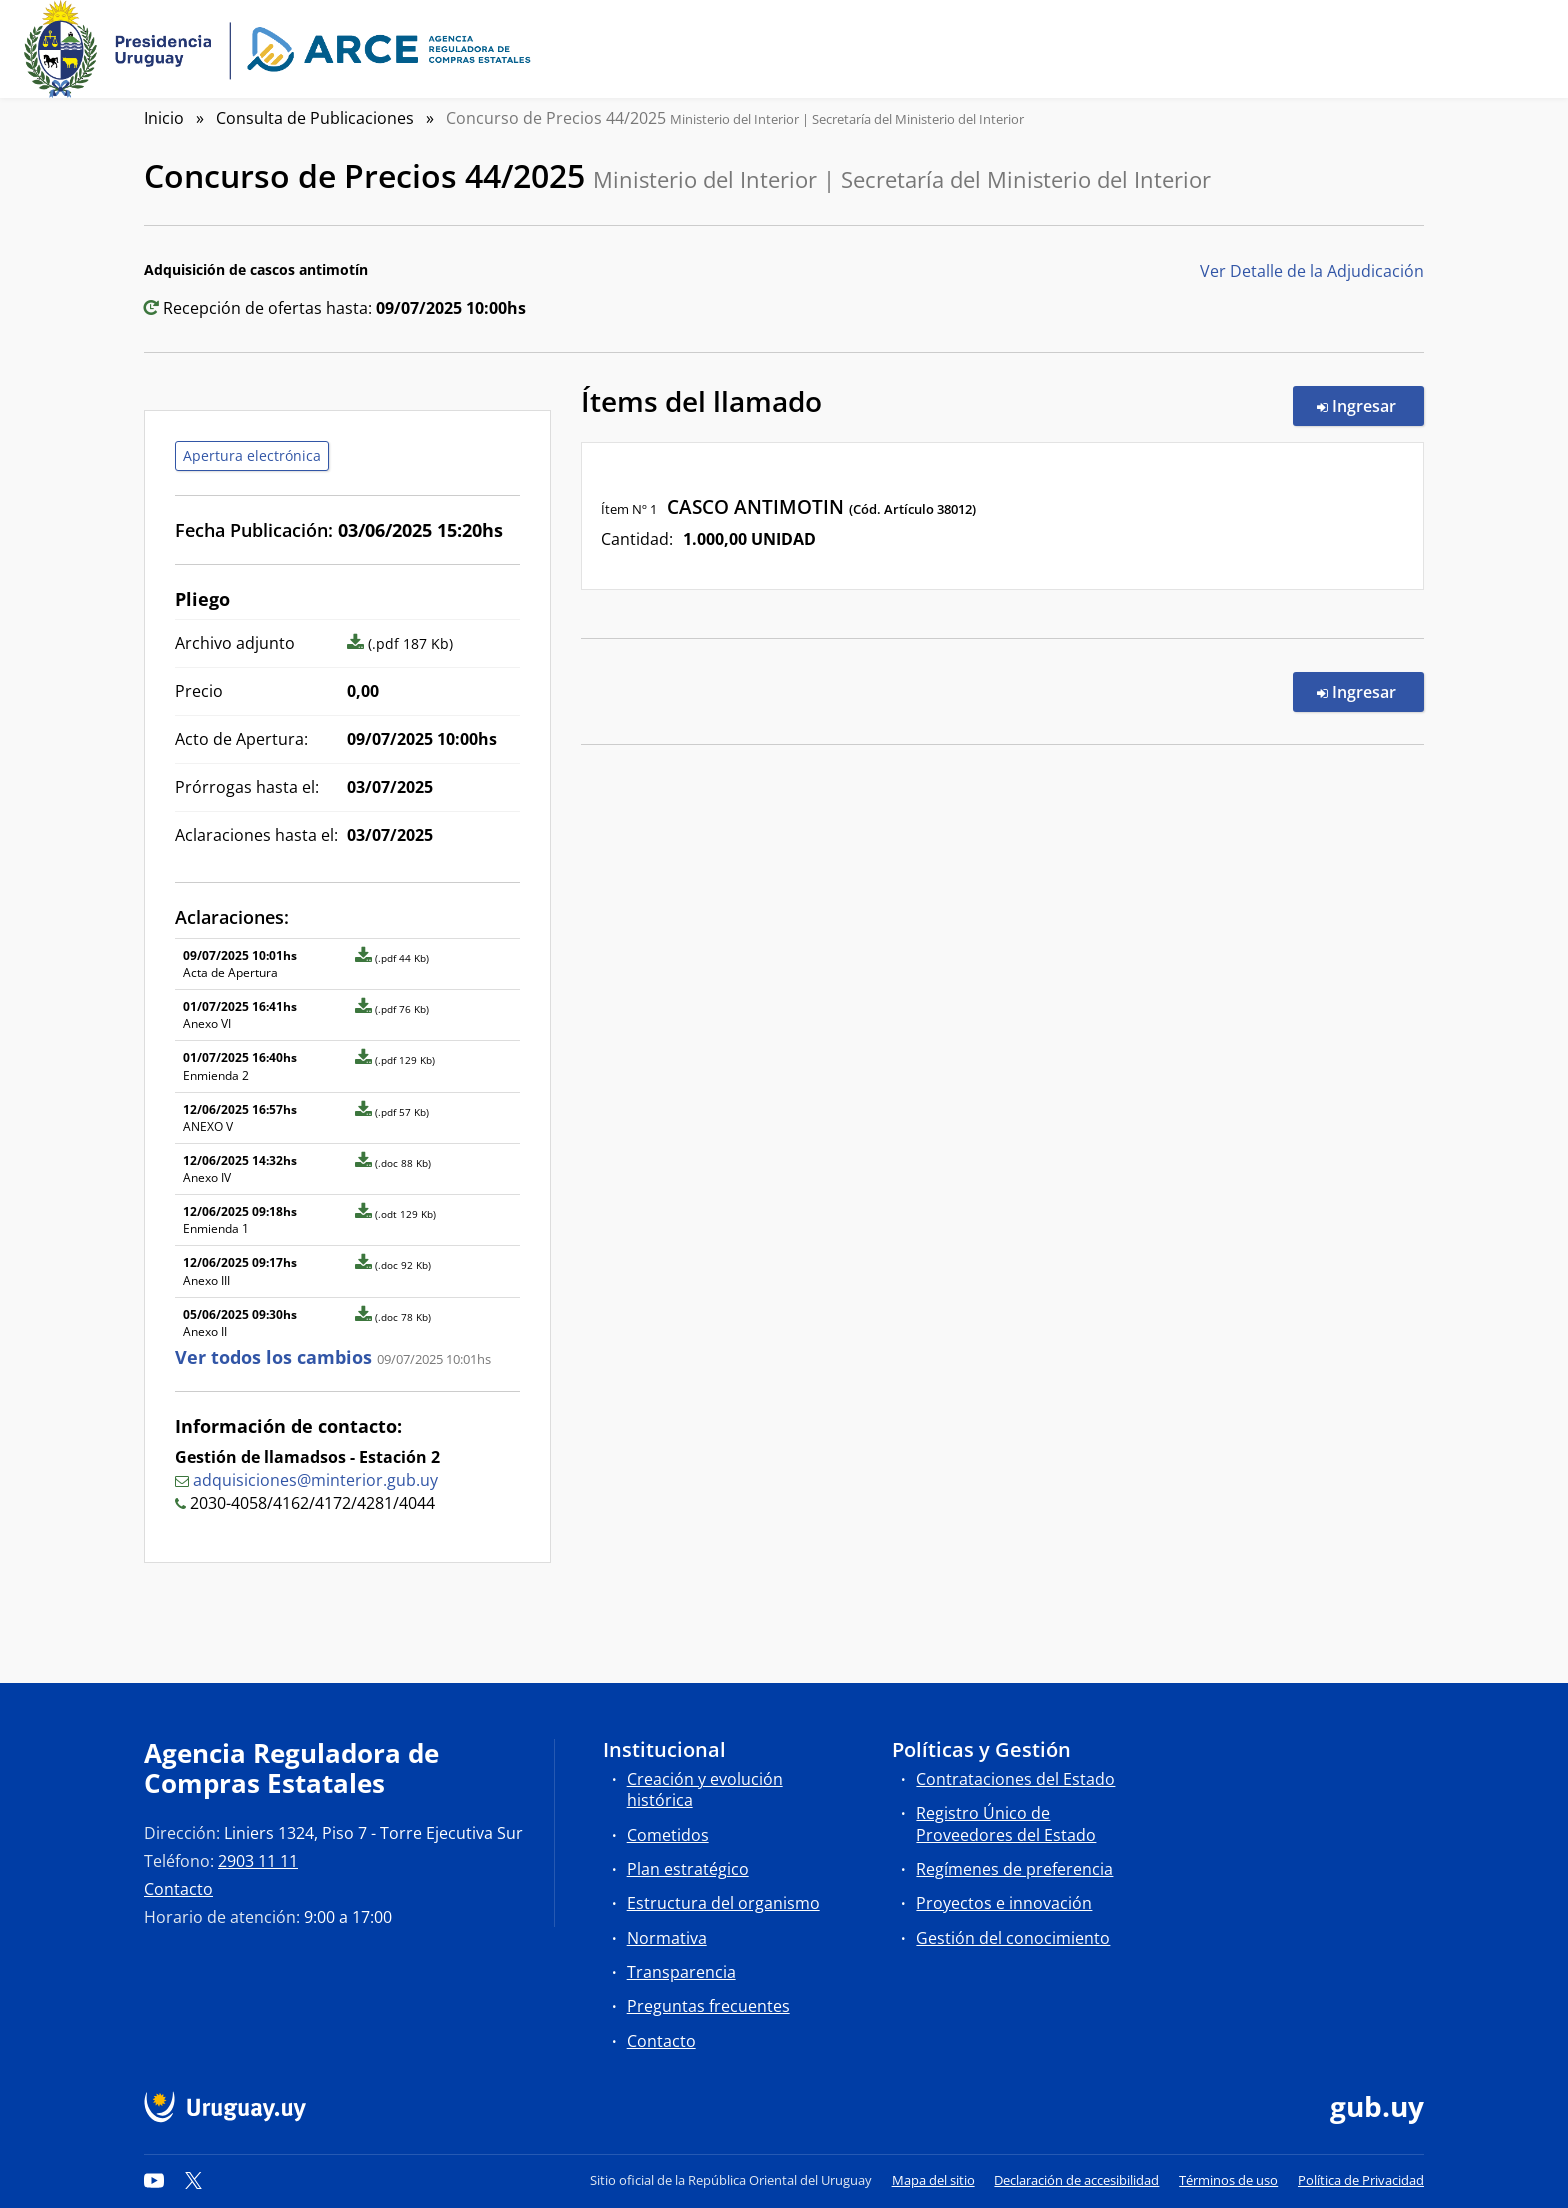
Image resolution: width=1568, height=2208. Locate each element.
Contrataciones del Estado (1015, 1779)
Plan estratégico (688, 1869)
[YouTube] (154, 2180)
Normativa (667, 1938)
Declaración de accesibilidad (1076, 2180)
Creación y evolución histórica (705, 1789)
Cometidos (668, 1835)
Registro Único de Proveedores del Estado (1006, 1823)
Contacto (178, 1889)
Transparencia (681, 1972)
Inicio (164, 118)
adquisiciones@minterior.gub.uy (315, 1480)
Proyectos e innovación (1004, 1903)
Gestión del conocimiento (1013, 1938)
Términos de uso (1228, 2180)
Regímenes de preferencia (1014, 1869)
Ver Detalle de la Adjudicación (1312, 271)
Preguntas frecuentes (708, 2006)
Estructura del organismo (723, 1903)
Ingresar (1370, 405)
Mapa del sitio (933, 2180)
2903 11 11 (258, 1861)
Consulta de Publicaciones (315, 118)
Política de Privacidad (1361, 2180)
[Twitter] (194, 2180)
